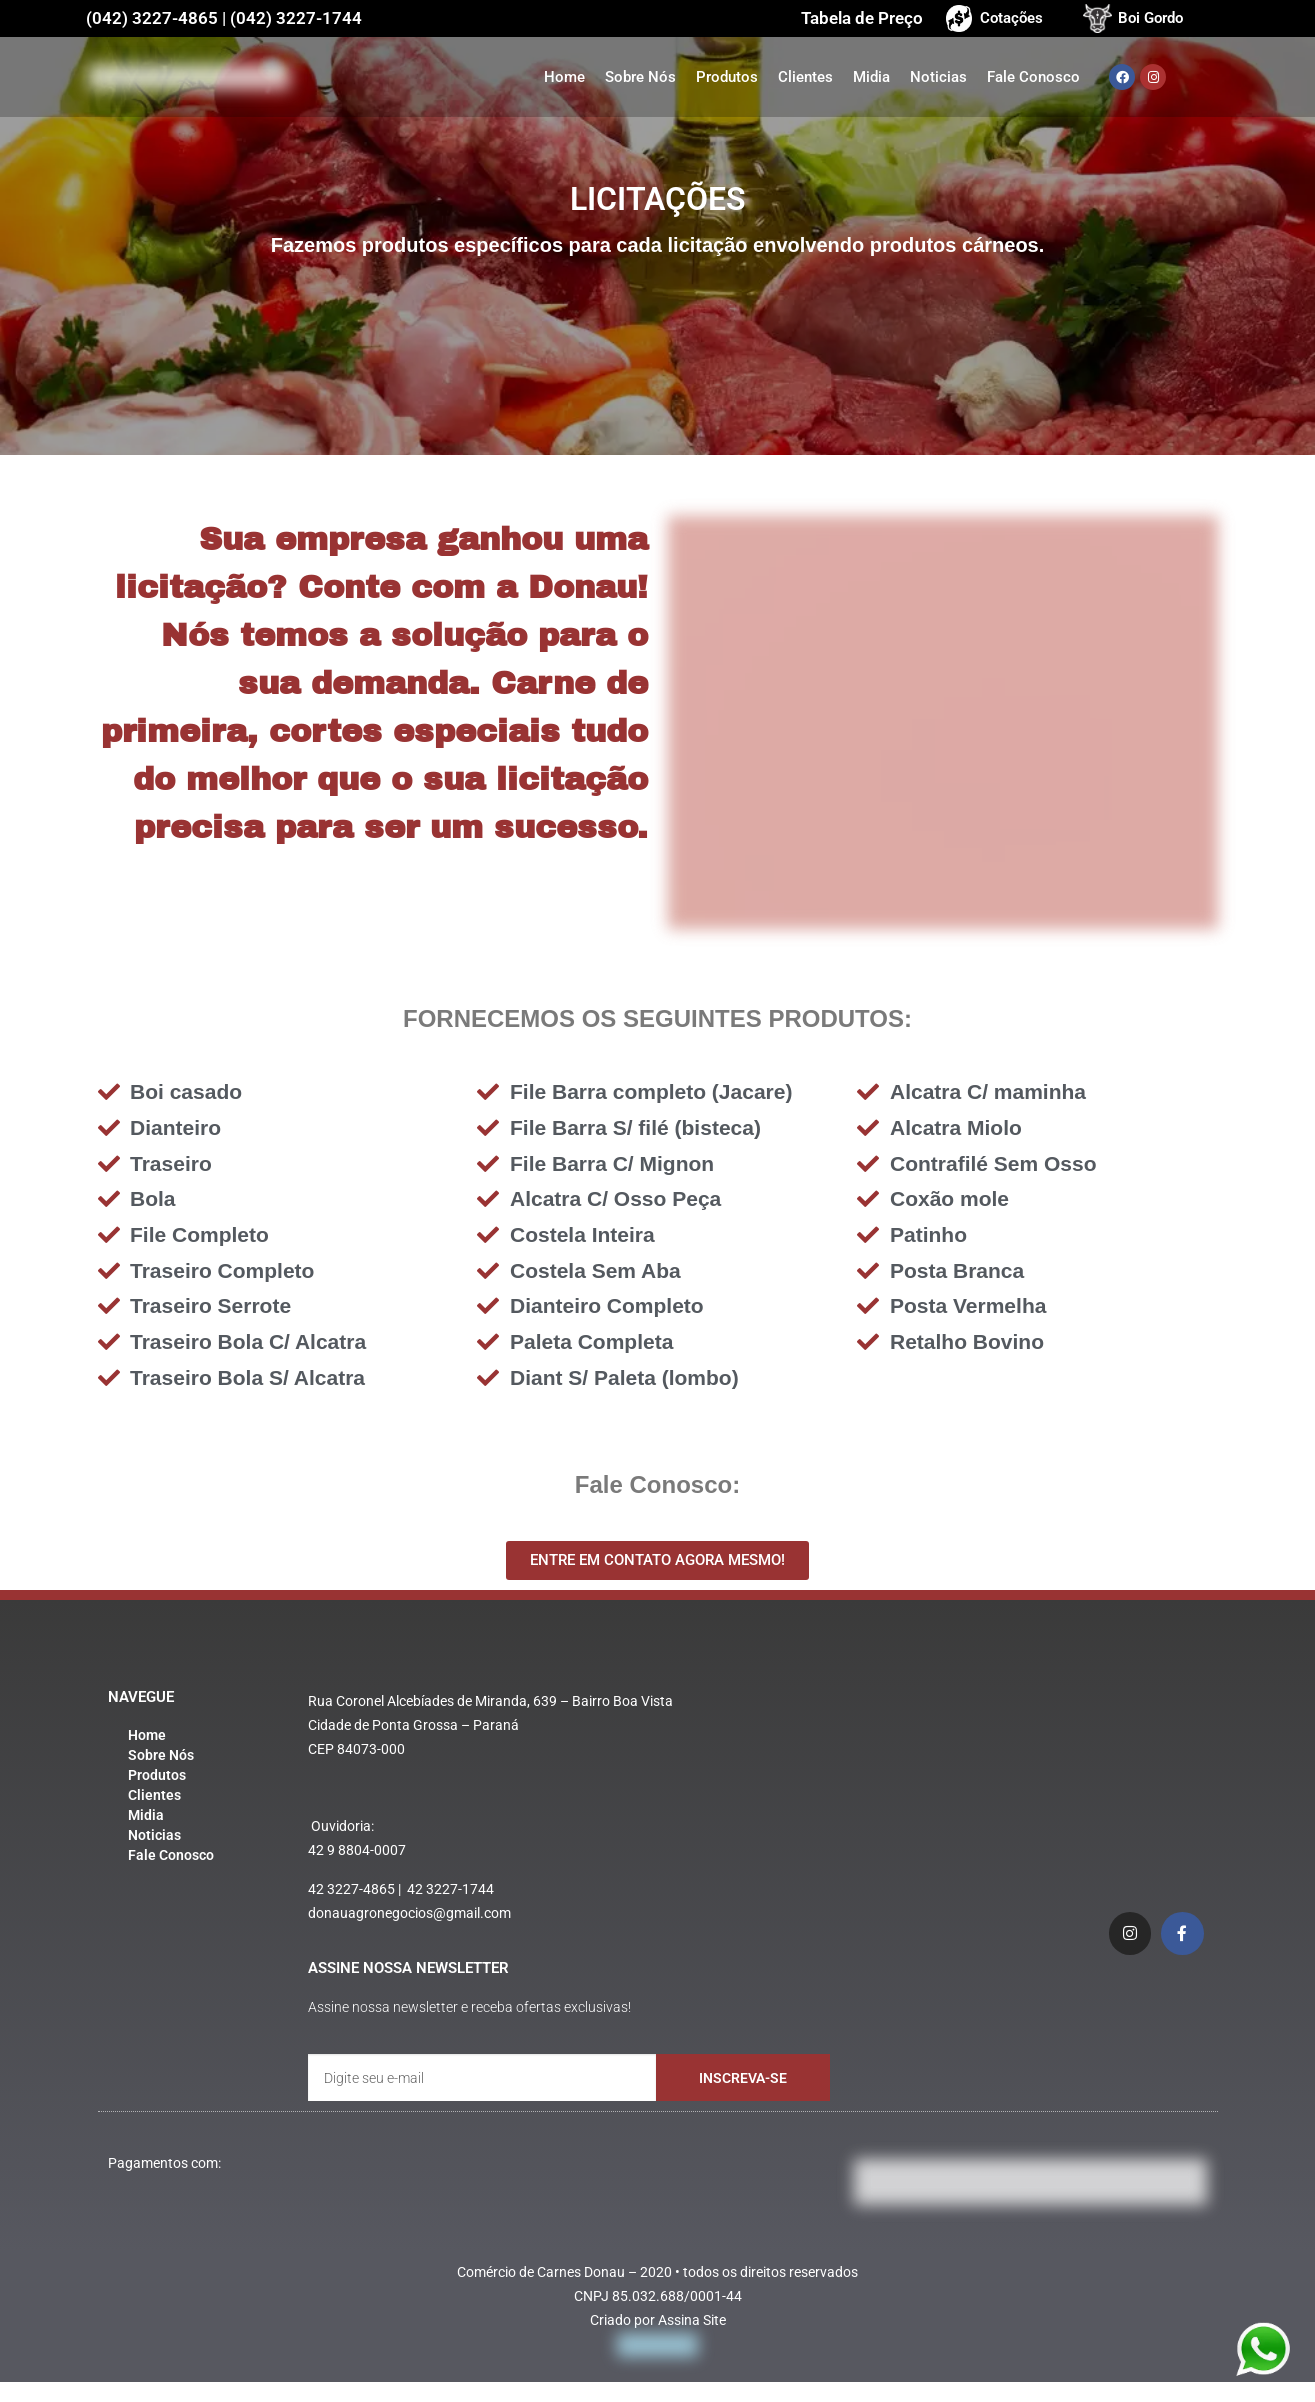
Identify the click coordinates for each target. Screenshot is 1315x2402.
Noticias (938, 77)
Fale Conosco (1033, 77)
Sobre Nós (640, 77)
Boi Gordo (1150, 18)
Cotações (1011, 18)
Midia (871, 77)
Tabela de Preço (862, 18)
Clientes (805, 77)
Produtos (727, 77)
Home (564, 77)
